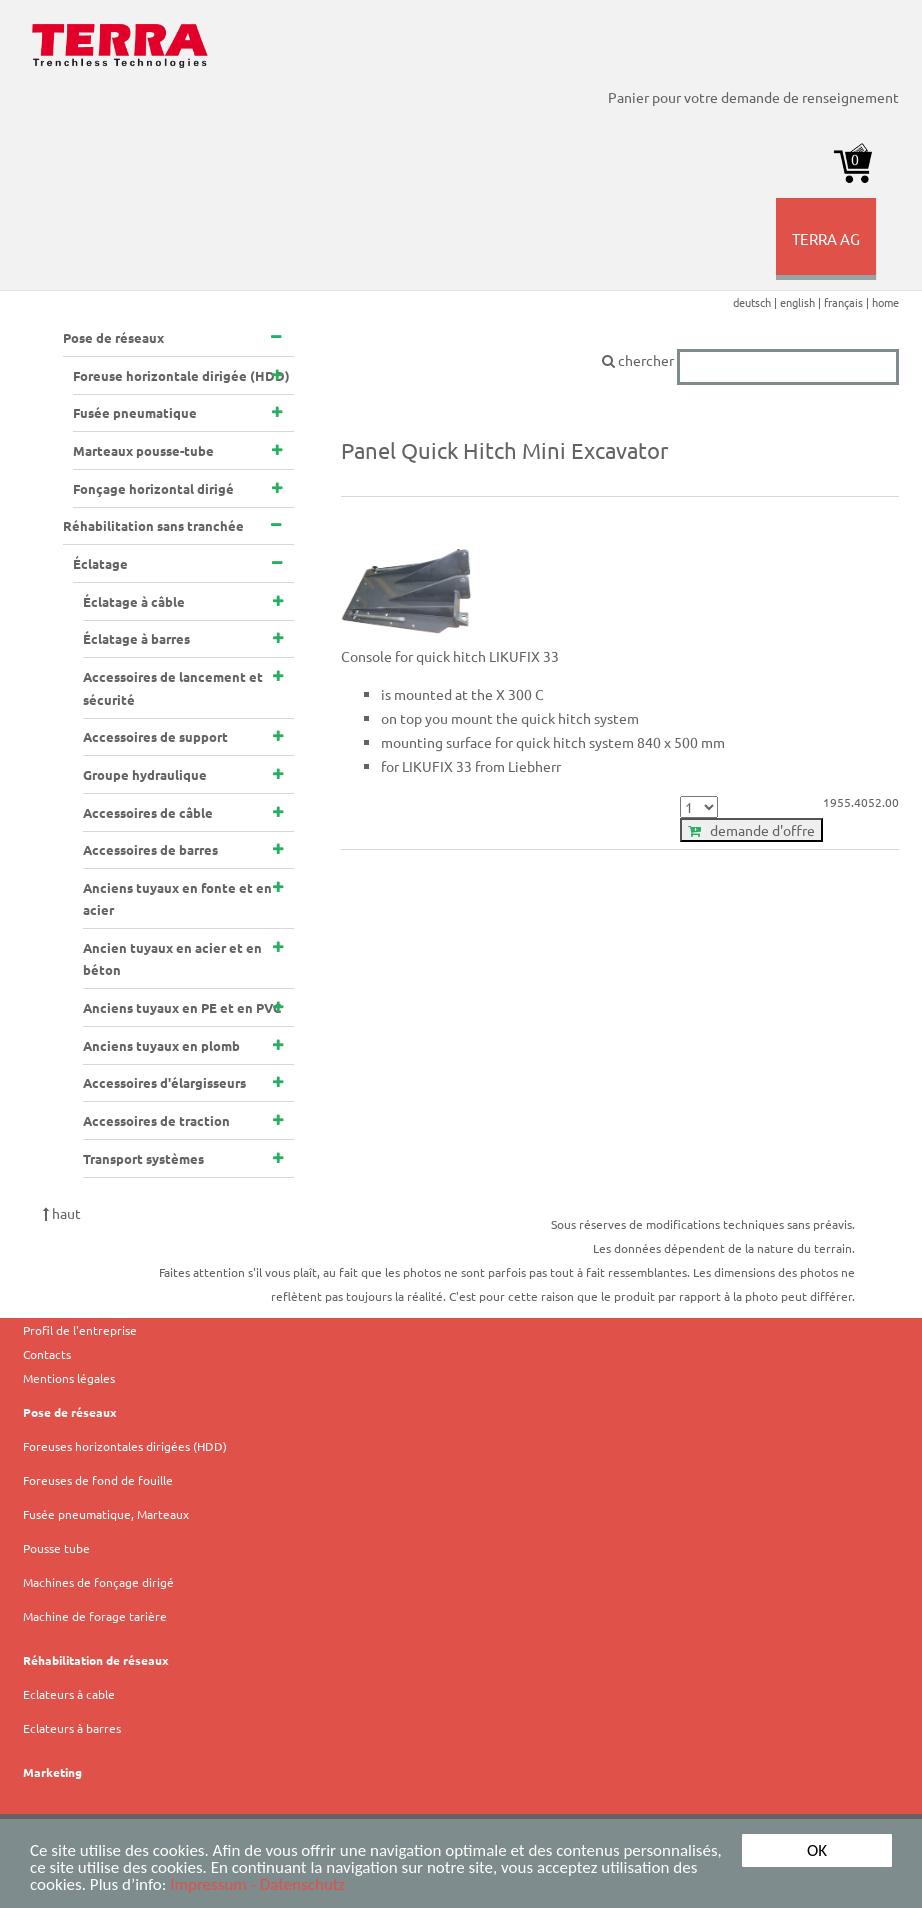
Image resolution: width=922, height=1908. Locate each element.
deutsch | (756, 302)
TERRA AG (827, 254)
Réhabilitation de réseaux (96, 1660)
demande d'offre (751, 830)
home (885, 302)
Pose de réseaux (70, 1412)
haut (62, 1213)
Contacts (47, 1354)
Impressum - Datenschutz (257, 1885)
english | (802, 302)
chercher (750, 360)
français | (848, 302)
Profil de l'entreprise (80, 1330)
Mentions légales (69, 1378)
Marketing (52, 1772)
